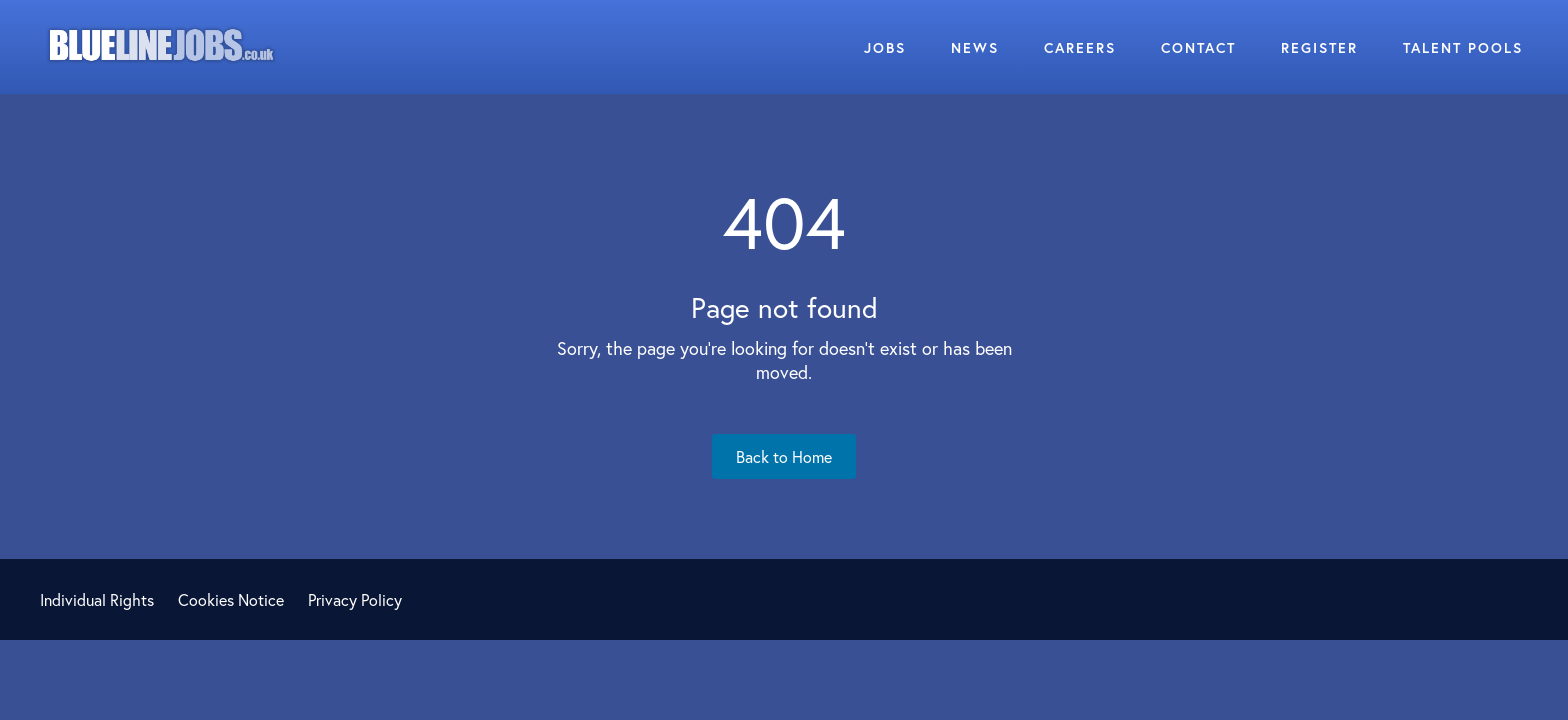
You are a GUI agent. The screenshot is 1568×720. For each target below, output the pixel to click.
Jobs (885, 47)
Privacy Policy (355, 599)
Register (1319, 47)
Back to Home (784, 456)
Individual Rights (97, 599)
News (975, 47)
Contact (1198, 47)
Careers (1080, 47)
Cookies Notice (231, 599)
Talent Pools (1463, 47)
